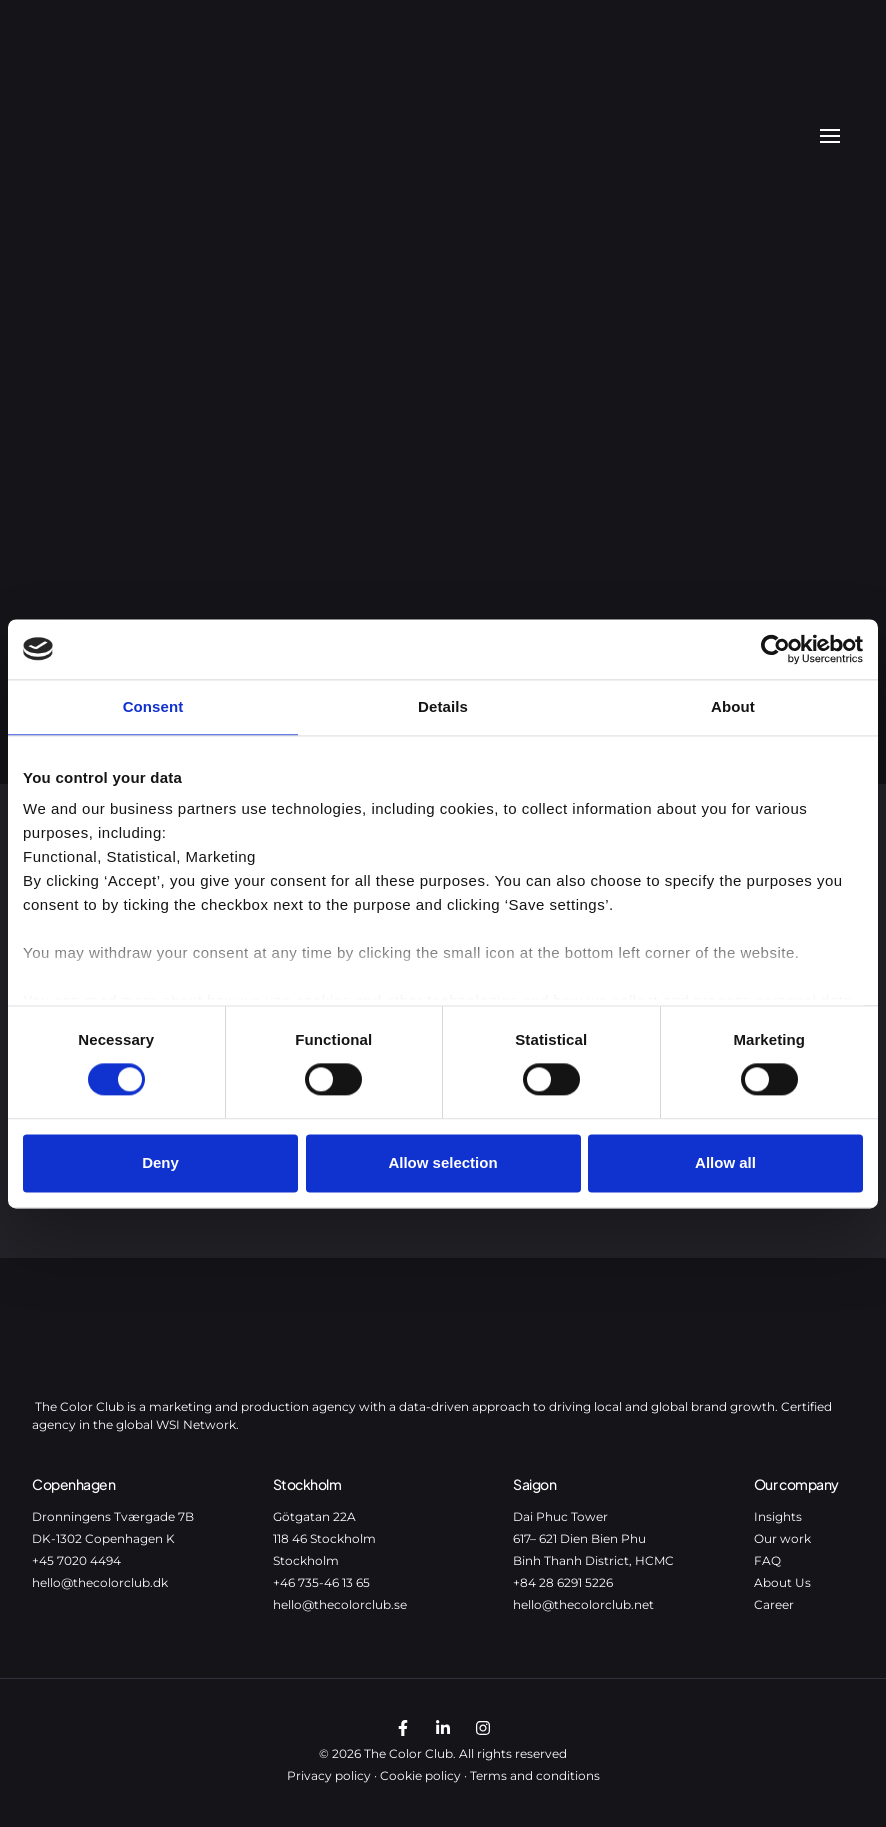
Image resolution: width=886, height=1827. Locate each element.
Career (774, 1604)
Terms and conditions (535, 1775)
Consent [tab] (153, 706)
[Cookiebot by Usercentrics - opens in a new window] (775, 649)
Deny (160, 1162)
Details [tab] (443, 706)
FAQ (767, 1560)
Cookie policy (420, 1775)
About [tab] (733, 706)
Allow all (725, 1162)
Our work (782, 1538)
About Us (782, 1582)
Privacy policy (329, 1775)
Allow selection (442, 1162)
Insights (778, 1516)
